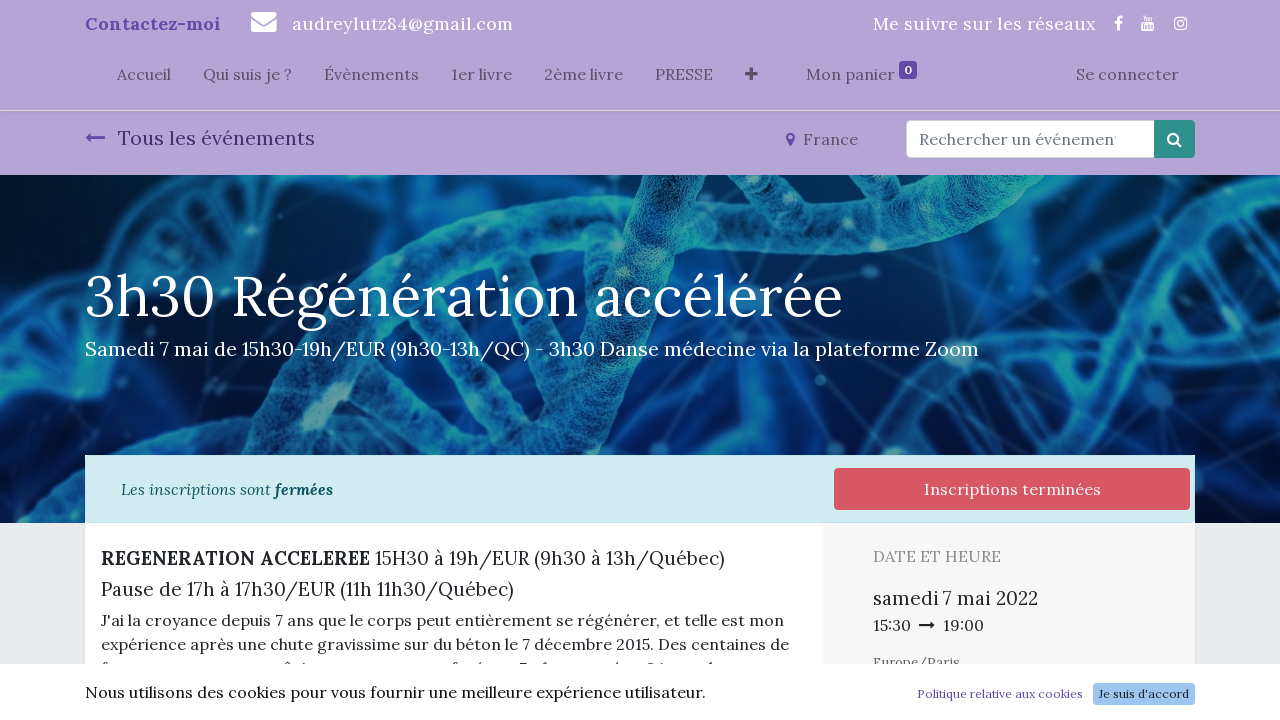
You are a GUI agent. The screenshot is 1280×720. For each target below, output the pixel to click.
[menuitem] (144, 78)
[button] (751, 78)
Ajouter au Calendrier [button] (979, 700)
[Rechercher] (1174, 139)
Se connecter (1127, 74)
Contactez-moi (153, 23)
